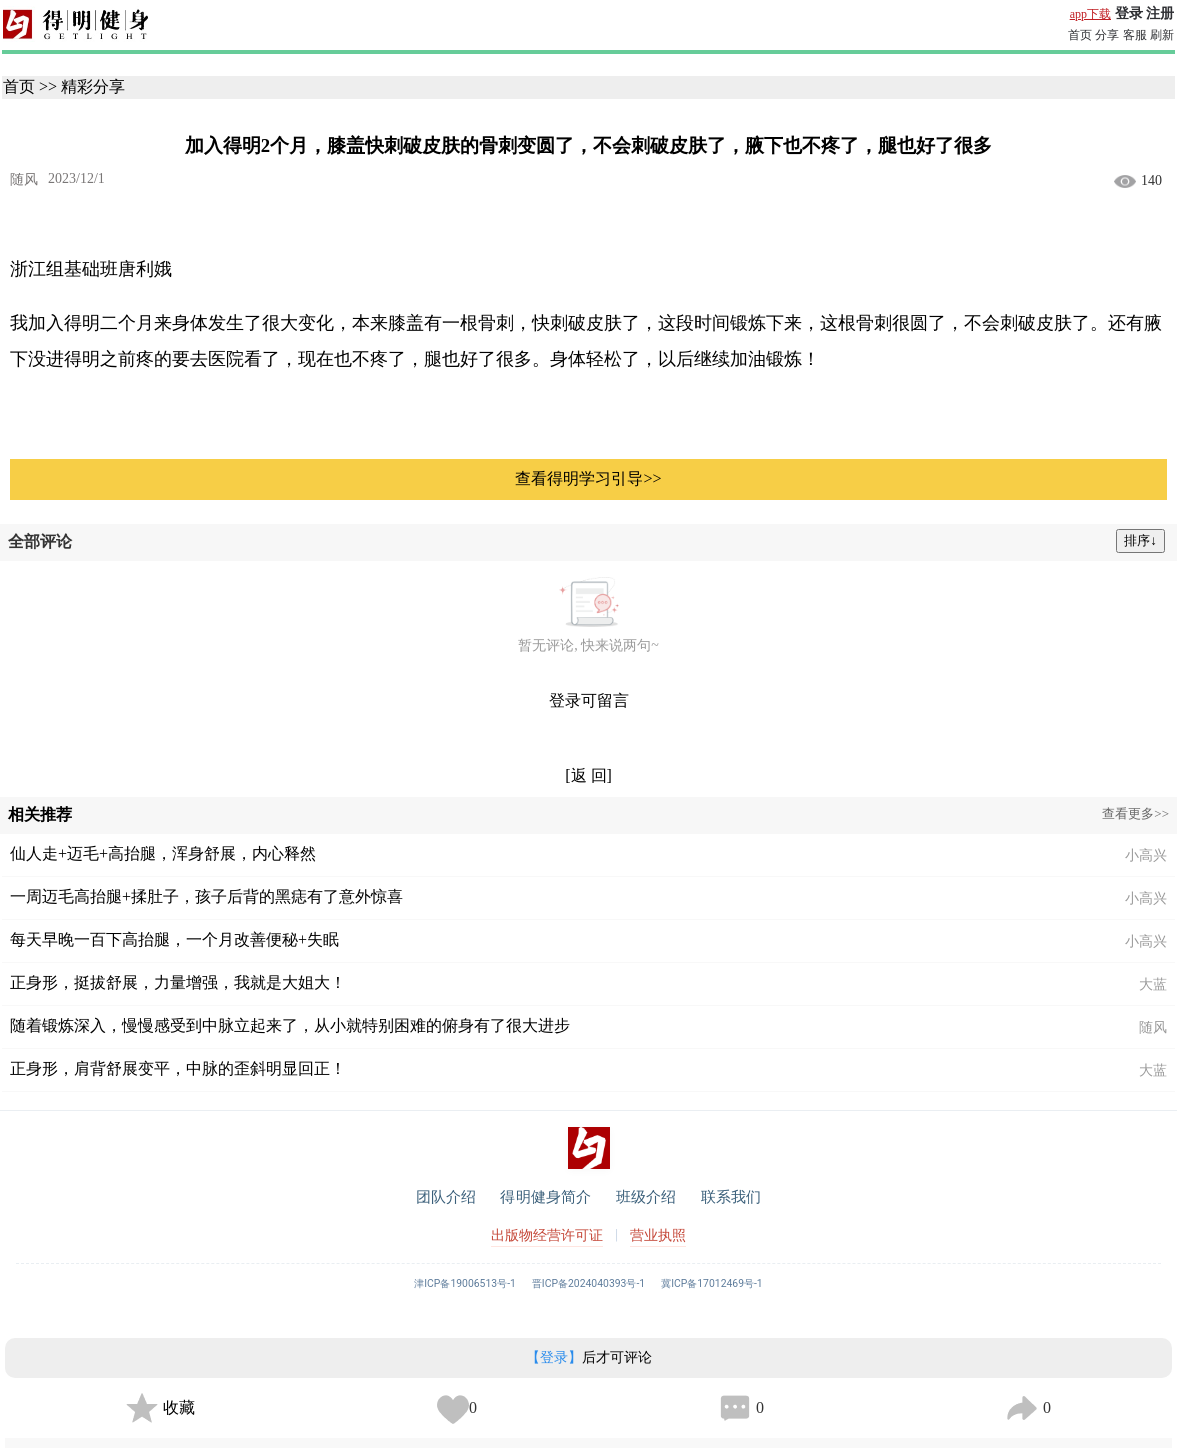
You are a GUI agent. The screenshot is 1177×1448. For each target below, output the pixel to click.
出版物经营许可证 (547, 1235)
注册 (1160, 13)
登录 (1129, 13)
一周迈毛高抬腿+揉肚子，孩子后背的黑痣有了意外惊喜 (206, 896)
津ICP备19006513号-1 (465, 1283)
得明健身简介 (545, 1197)
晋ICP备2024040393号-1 (588, 1283)
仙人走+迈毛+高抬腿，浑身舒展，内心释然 (163, 853)
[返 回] (588, 775)
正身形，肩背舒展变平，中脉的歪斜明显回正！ (178, 1068)
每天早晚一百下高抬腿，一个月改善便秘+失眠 (174, 939)
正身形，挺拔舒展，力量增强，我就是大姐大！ (178, 982)
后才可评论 (589, 1357)
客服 (1135, 35)
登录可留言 (589, 700)
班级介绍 (646, 1197)
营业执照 (658, 1235)
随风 (24, 179)
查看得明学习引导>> (588, 478)
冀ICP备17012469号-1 (712, 1283)
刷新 (1162, 35)
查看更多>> (1135, 813)
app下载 (1090, 14)
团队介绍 (446, 1197)
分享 (1107, 35)
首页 (1080, 35)
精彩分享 (93, 86)
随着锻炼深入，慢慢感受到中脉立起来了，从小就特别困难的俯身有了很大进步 (290, 1025)
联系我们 (731, 1197)
